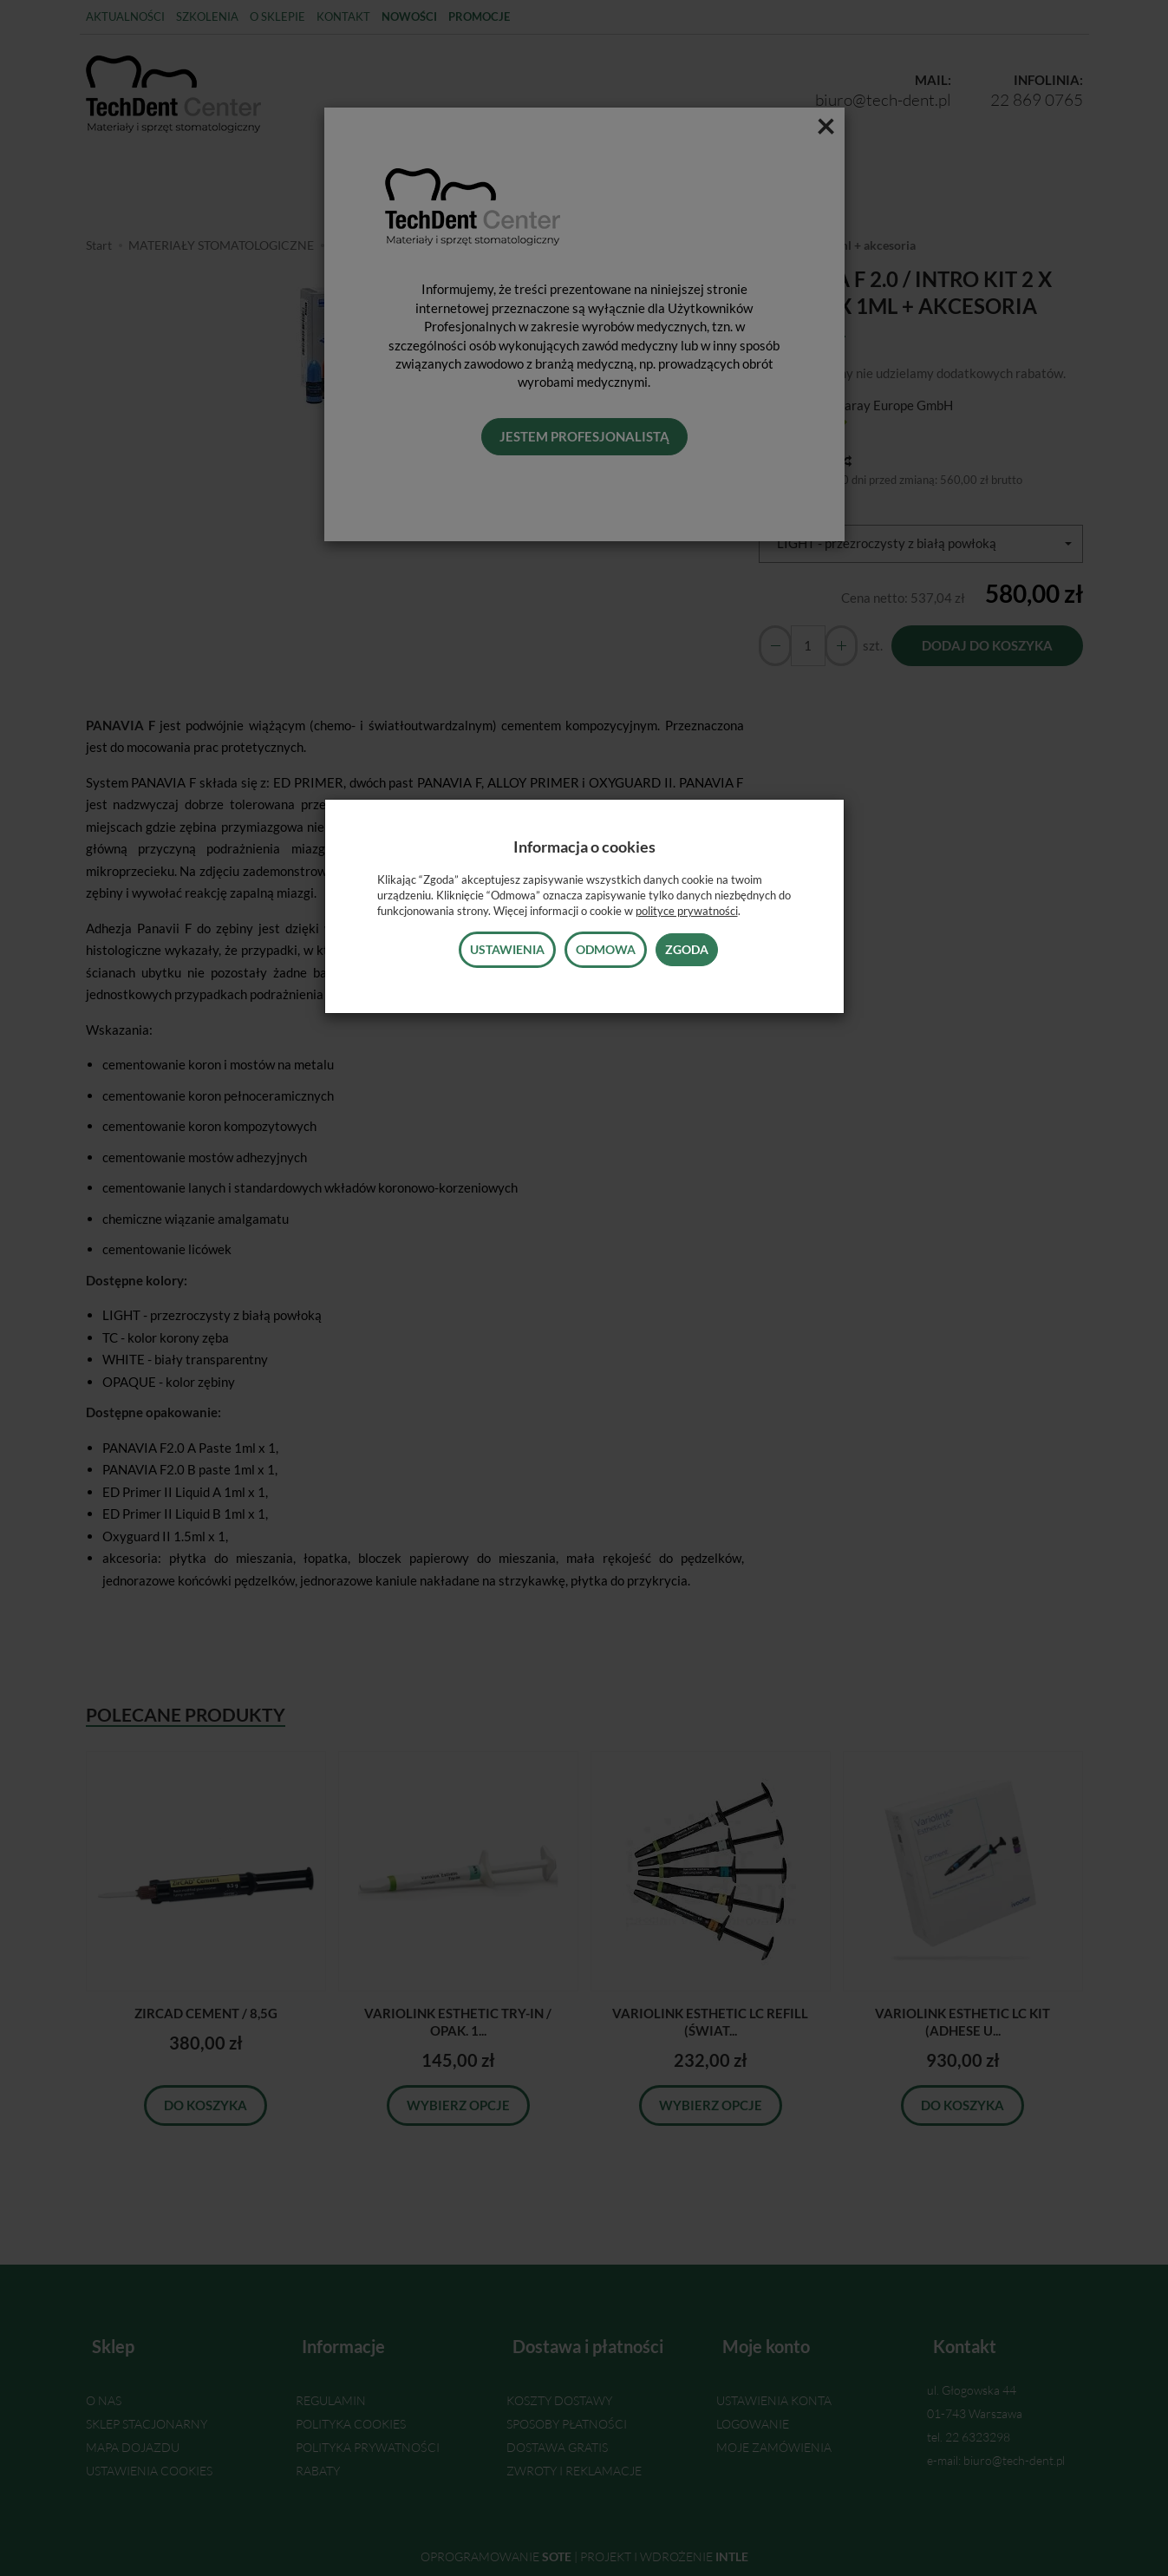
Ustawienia (507, 949)
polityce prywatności (687, 911)
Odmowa (606, 949)
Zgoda (686, 949)
